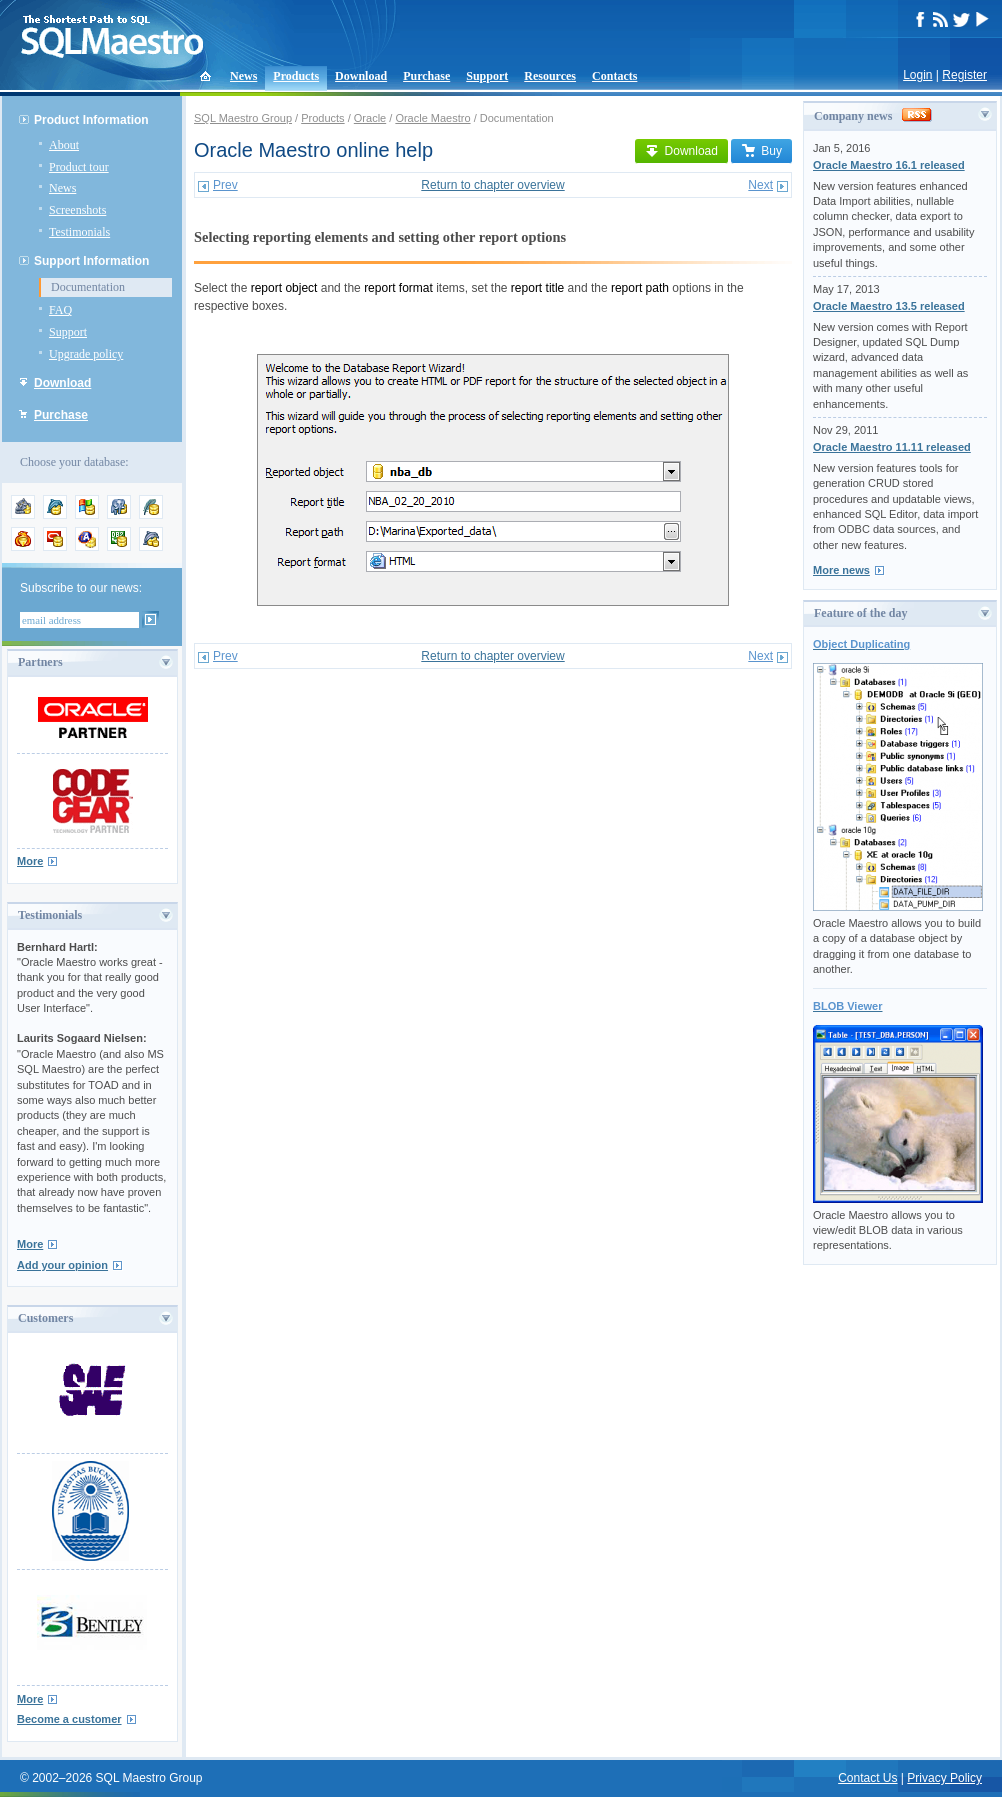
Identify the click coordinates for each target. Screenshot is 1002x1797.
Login (917, 75)
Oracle (370, 118)
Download (361, 76)
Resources (550, 76)
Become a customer (69, 1719)
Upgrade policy (86, 354)
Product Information (91, 120)
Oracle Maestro (432, 118)
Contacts (614, 76)
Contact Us (867, 1778)
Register (964, 75)
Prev (225, 185)
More (30, 861)
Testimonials (79, 232)
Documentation (88, 287)
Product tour (79, 167)
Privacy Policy (944, 1778)
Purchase (426, 76)
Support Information (91, 261)
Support (487, 76)
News (243, 76)
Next (760, 185)
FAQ (60, 310)
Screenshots (77, 210)
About (64, 145)
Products (296, 76)
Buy (761, 151)
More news (841, 570)
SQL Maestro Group (243, 118)
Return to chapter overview (492, 185)
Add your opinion (62, 1265)
